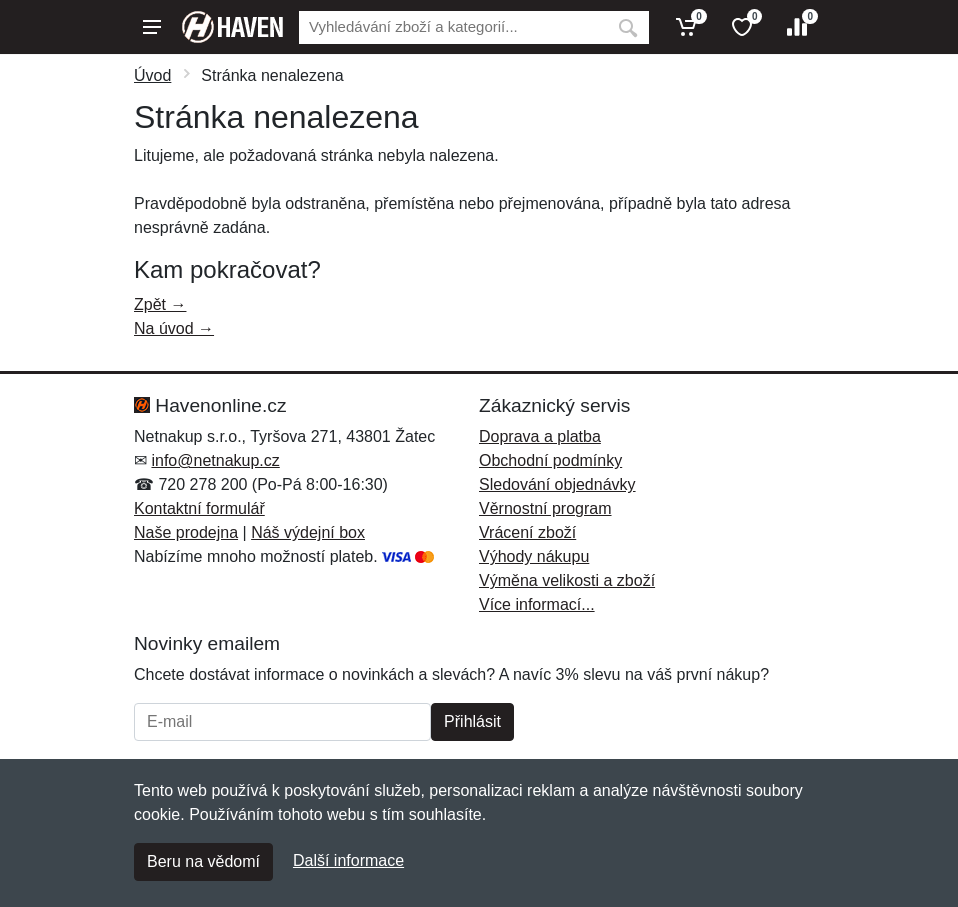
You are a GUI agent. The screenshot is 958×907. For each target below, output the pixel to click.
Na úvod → (174, 328)
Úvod (152, 75)
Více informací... (537, 604)
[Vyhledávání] (453, 27)
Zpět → (160, 304)
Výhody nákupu (534, 556)
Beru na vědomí (203, 861)
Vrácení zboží (527, 532)
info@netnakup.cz (215, 460)
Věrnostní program (545, 508)
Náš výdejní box (308, 532)
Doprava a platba (540, 436)
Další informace (348, 860)
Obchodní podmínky (550, 460)
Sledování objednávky (557, 484)
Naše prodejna (186, 532)
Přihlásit (472, 721)
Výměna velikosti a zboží (567, 580)
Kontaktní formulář (199, 508)
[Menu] (152, 27)
